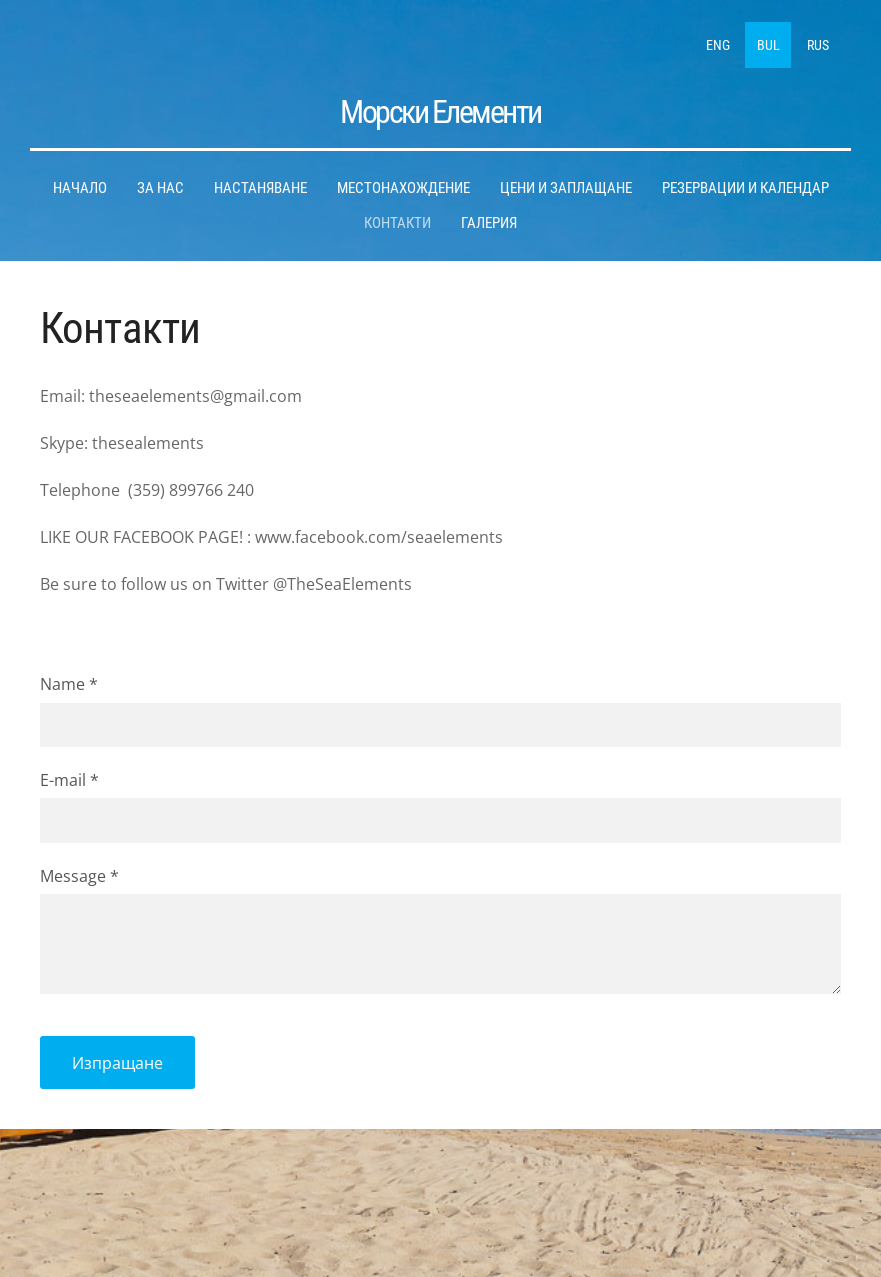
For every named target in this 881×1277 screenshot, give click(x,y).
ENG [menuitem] (718, 45)
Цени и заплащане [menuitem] (566, 188)
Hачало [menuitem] (80, 188)
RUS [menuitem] (818, 45)
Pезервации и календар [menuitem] (745, 188)
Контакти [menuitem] (397, 223)
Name (69, 684)
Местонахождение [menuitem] (403, 188)
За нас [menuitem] (160, 188)
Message (79, 875)
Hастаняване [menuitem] (260, 188)
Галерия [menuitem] (489, 223)
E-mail (69, 780)
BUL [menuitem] (768, 45)
